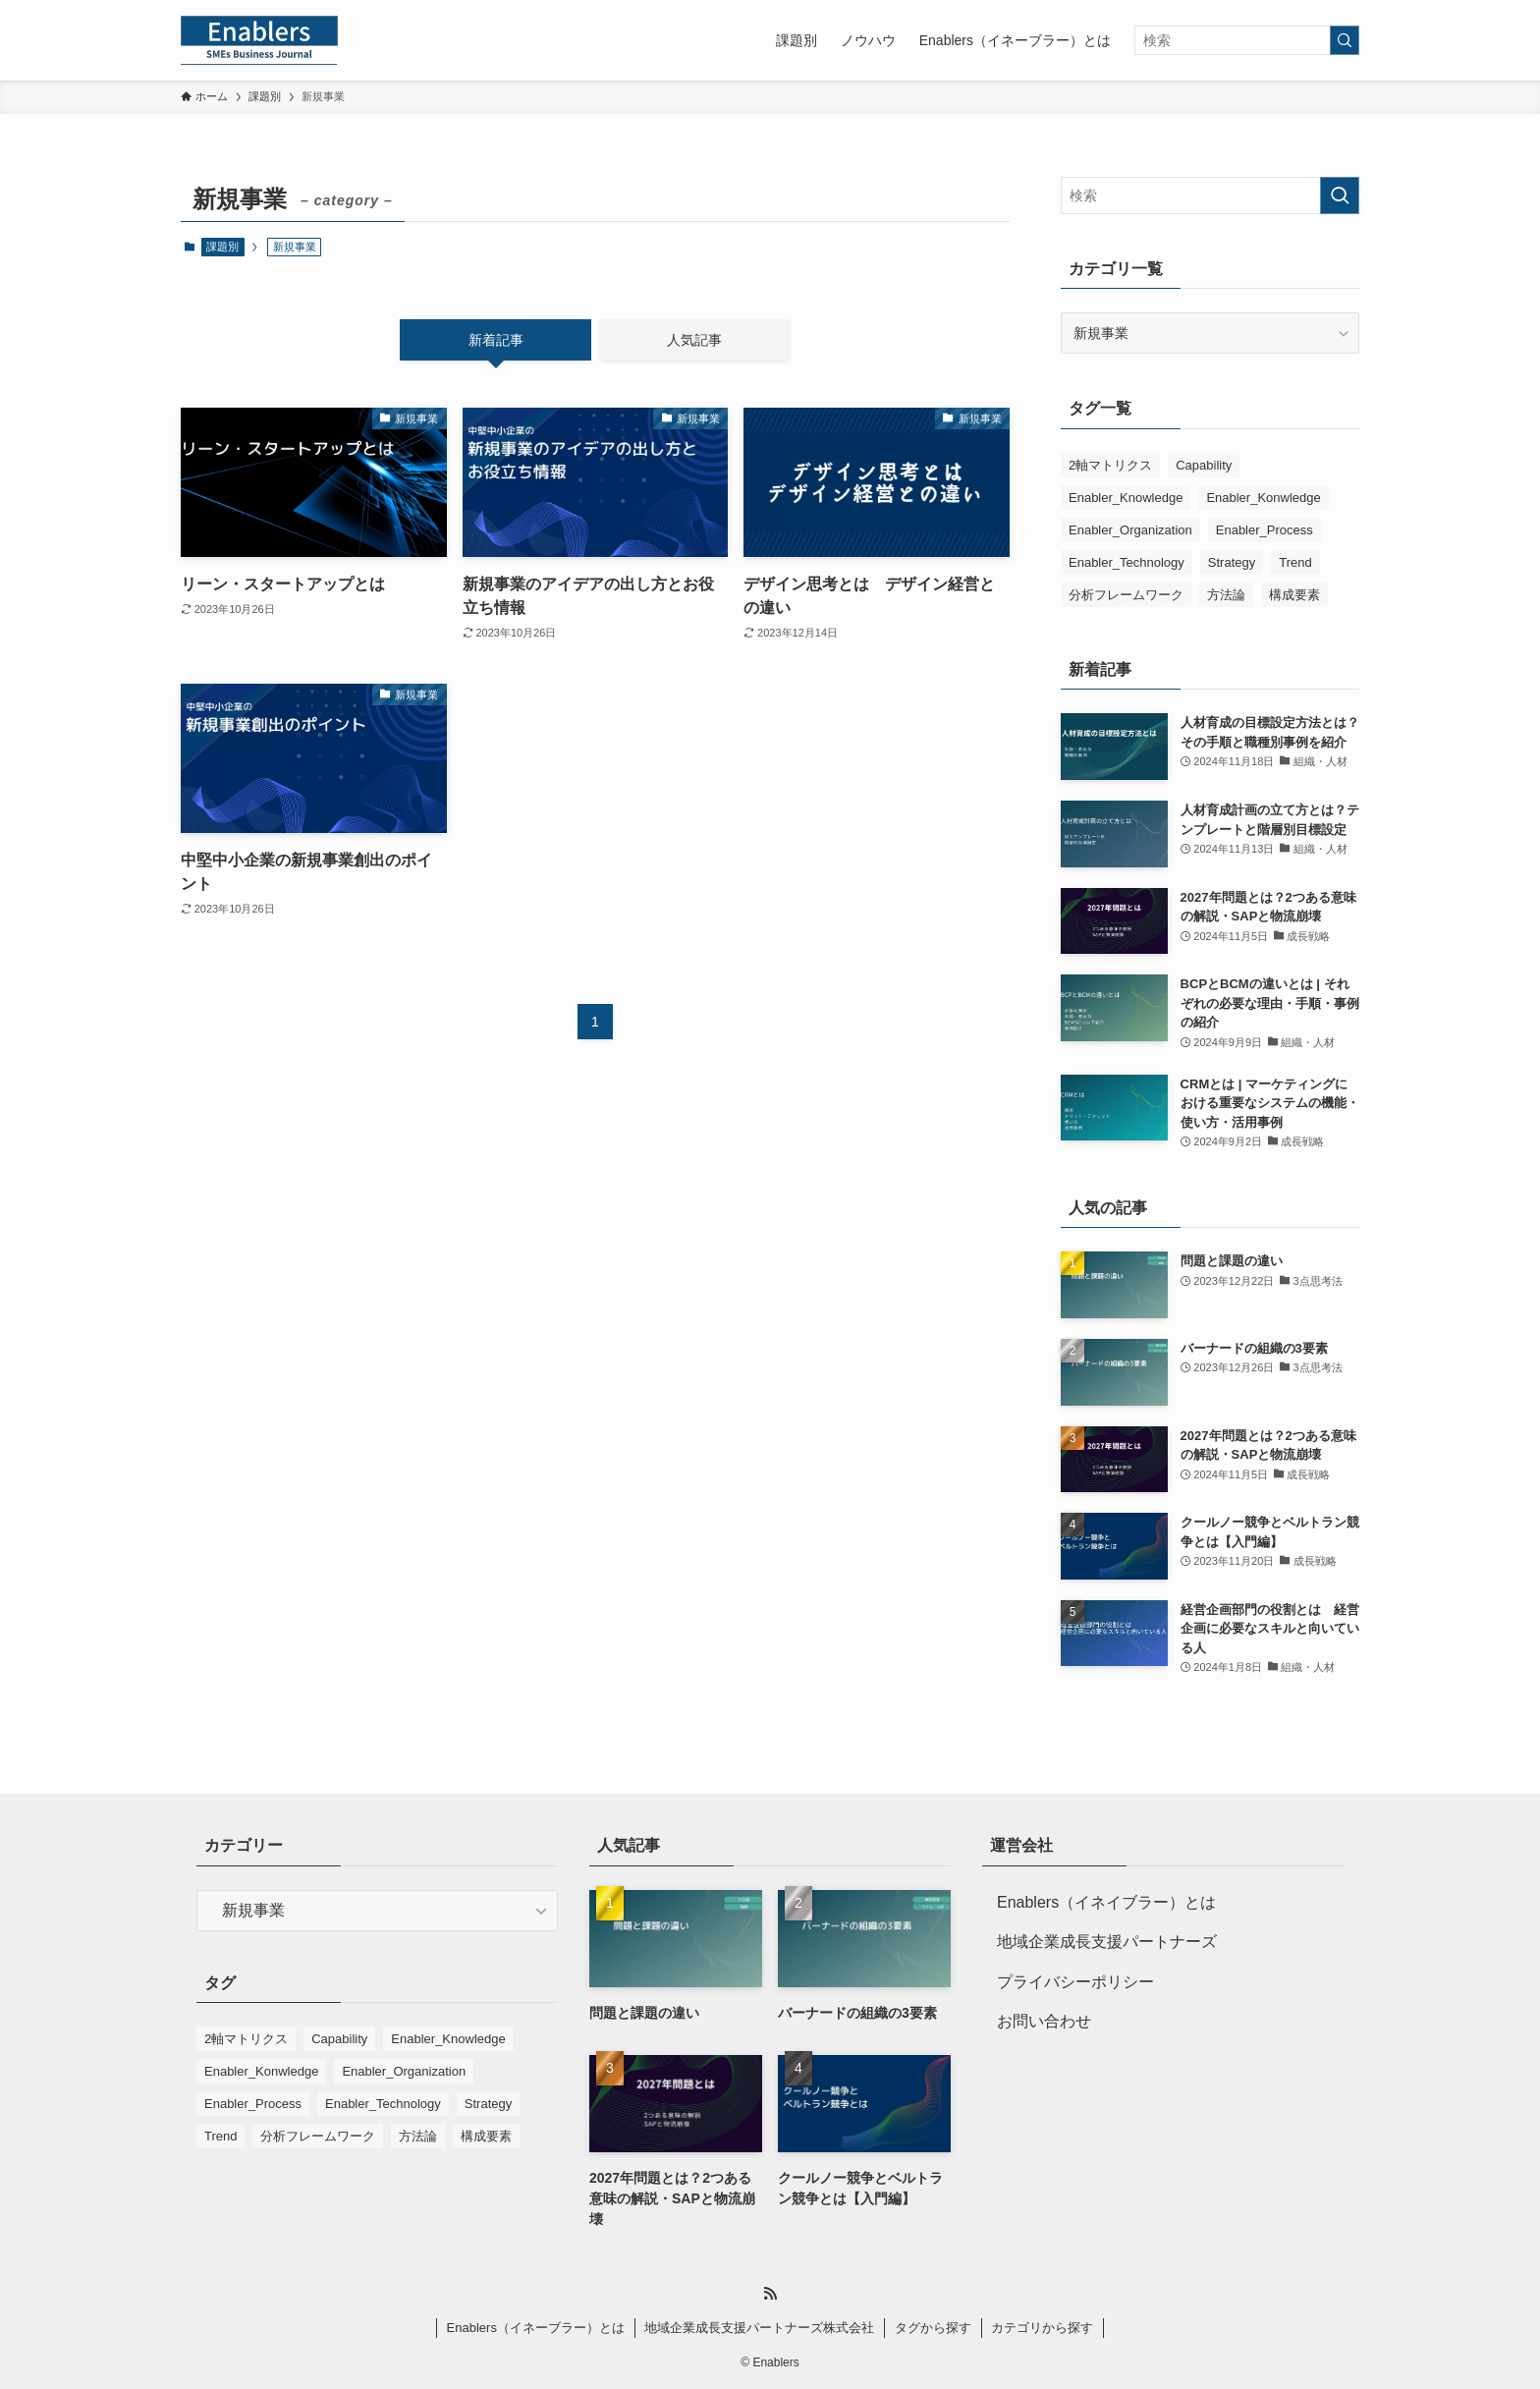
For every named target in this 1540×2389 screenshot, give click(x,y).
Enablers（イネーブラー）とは (536, 2327)
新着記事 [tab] (495, 340)
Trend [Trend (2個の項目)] (1295, 562)
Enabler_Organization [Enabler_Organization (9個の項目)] (1130, 530)
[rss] (770, 2294)
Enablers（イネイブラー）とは (1106, 1902)
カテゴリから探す (1042, 2327)
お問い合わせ (1044, 2021)
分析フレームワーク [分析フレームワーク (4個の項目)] (1126, 594)
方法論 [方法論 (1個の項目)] (1226, 594)
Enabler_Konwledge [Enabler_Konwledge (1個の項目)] (1263, 497)
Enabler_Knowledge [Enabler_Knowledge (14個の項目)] (1125, 497)
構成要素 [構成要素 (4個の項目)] (1294, 594)
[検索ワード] (1246, 40)
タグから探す (933, 2327)
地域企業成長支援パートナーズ (1107, 1941)
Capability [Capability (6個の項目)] (1204, 465)
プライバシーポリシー (1075, 1981)
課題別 (222, 246)
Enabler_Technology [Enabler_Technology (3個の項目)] (1126, 562)
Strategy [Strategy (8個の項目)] (1231, 562)
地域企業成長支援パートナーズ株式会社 (759, 2327)
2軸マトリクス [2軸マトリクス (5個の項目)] (1110, 465)
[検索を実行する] (1344, 40)
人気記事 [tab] (694, 340)
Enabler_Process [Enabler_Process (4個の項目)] (1264, 530)
